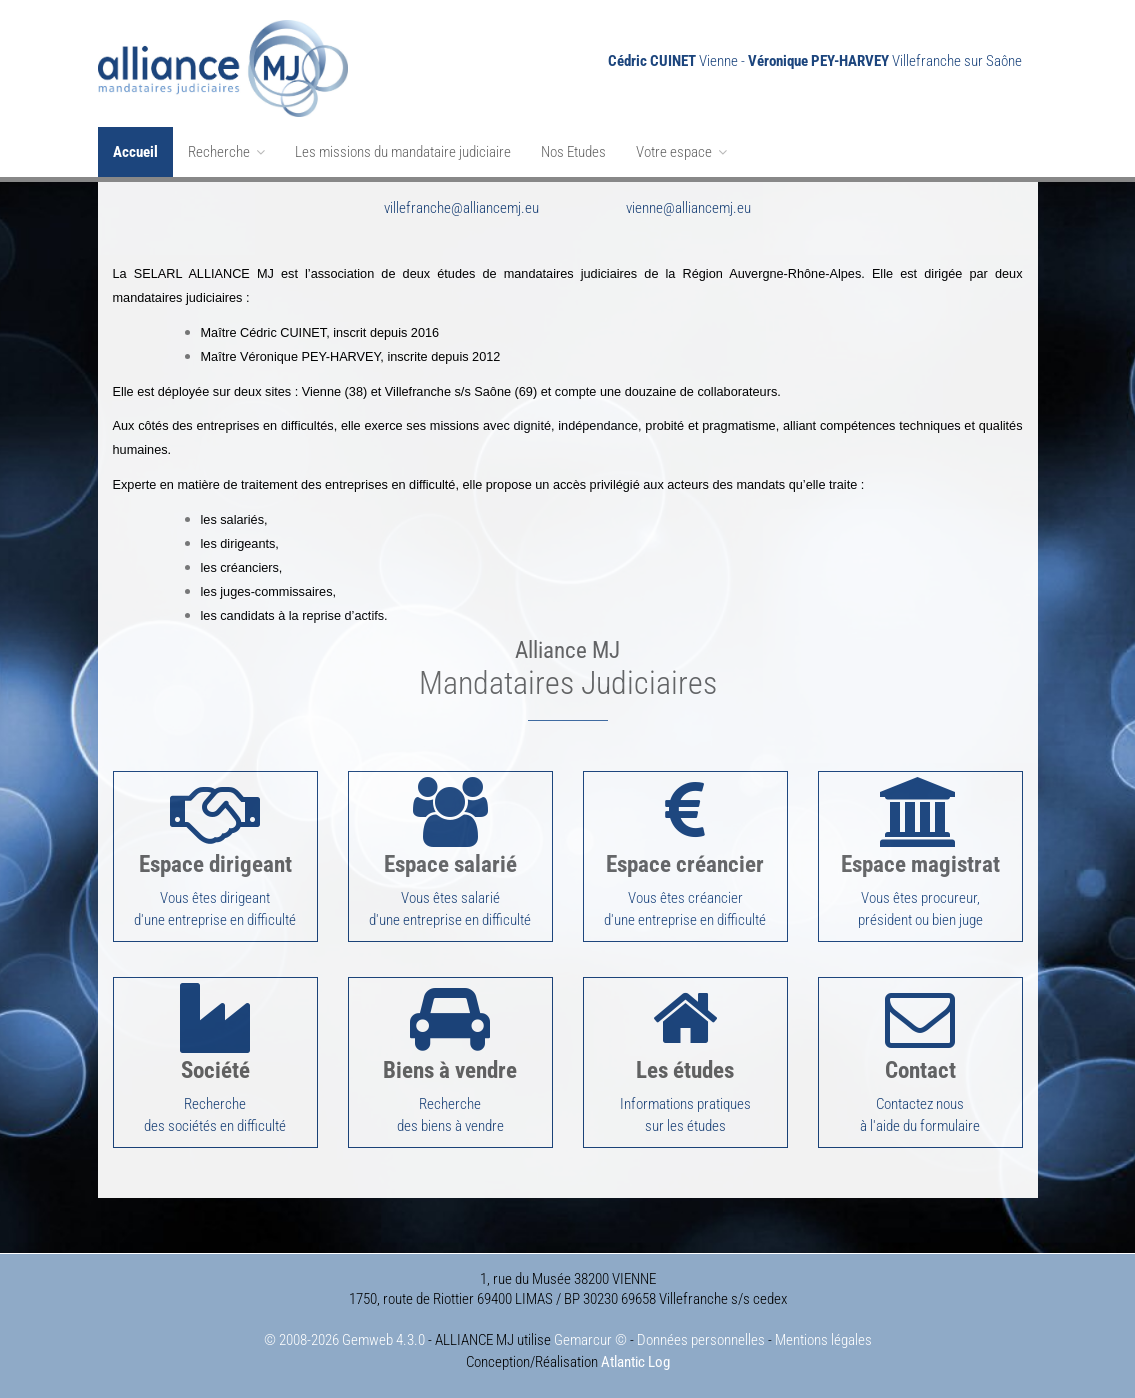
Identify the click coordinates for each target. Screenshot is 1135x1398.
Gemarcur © (590, 1340)
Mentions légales (823, 1340)
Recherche (226, 152)
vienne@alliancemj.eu (688, 208)
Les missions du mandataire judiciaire (403, 152)
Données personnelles (701, 1340)
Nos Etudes (573, 152)
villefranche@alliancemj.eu (461, 208)
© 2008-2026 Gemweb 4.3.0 (344, 1340)
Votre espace (681, 152)
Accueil (135, 152)
